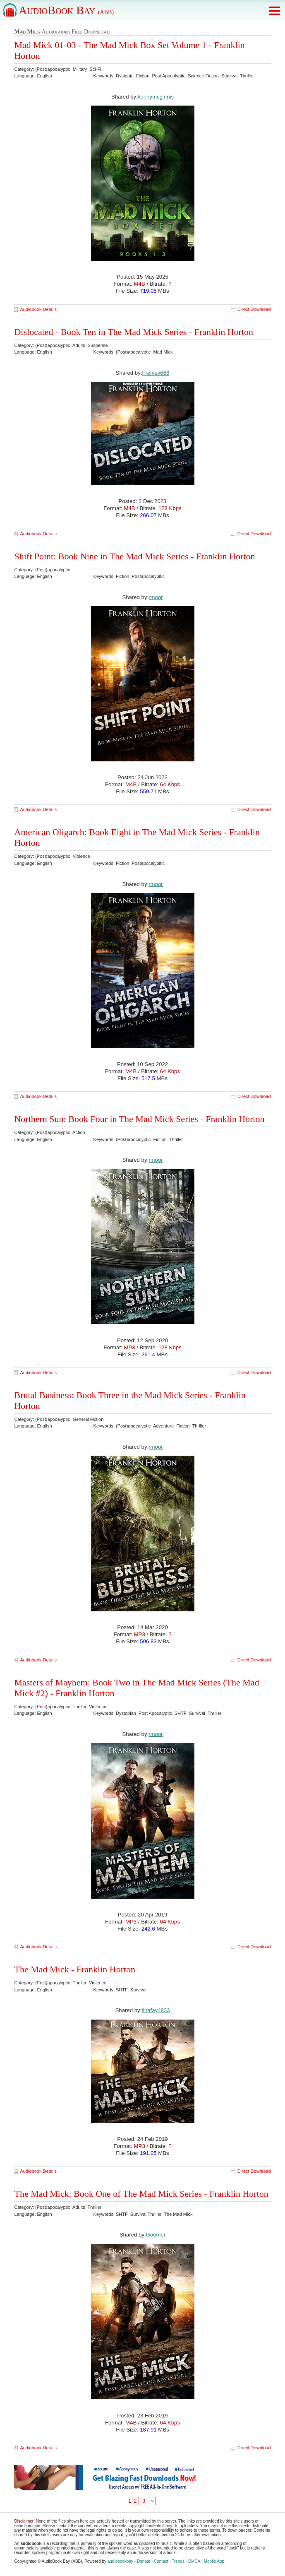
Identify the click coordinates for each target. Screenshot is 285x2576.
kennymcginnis (156, 97)
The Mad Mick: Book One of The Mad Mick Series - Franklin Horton (141, 2193)
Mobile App (214, 2561)
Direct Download (254, 309)
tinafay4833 (155, 2010)
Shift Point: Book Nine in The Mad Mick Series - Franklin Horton (134, 556)
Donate (143, 2561)
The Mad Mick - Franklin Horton (74, 1969)
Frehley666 (155, 373)
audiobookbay (120, 2561)
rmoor (155, 597)
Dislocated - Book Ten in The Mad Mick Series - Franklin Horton (133, 332)
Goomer (156, 2235)
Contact (161, 2561)
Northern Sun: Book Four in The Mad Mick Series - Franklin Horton (139, 1119)
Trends (178, 2561)
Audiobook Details (38, 309)
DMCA (194, 2561)
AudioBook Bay (66, 10)
